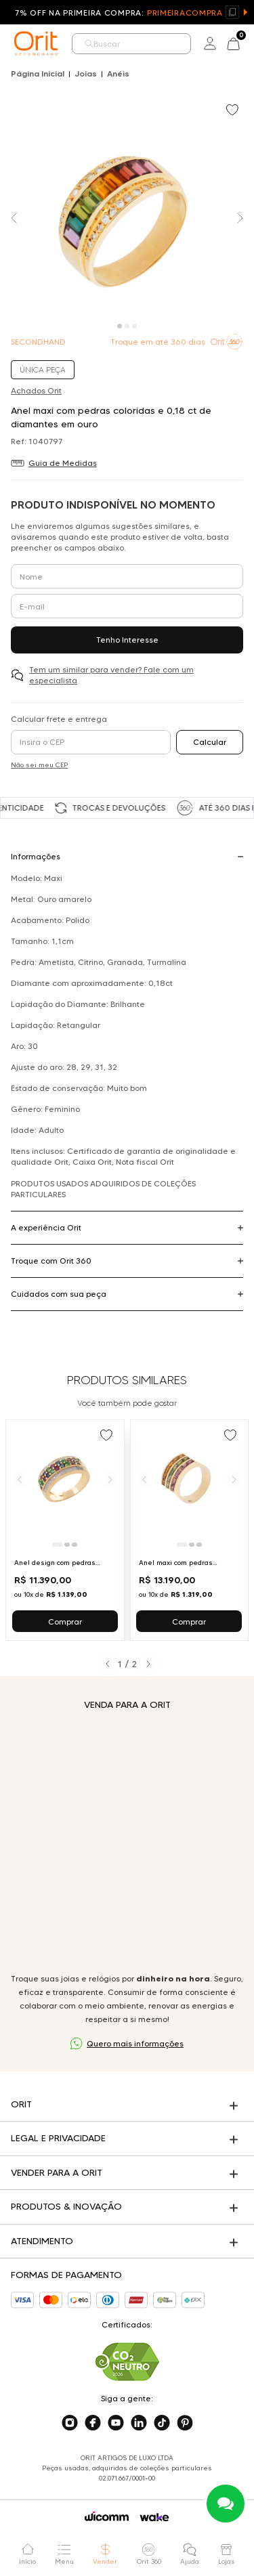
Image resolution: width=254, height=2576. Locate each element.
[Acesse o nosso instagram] (70, 2423)
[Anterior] (19, 1479)
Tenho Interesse (127, 640)
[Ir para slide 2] (67, 1545)
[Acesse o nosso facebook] (93, 2423)
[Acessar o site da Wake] (154, 2517)
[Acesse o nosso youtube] (116, 2423)
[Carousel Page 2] (127, 326)
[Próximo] (110, 1479)
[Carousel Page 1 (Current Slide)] (119, 326)
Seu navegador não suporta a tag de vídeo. (127, 1841)
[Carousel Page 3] (134, 326)
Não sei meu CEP (39, 764)
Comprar (65, 1621)
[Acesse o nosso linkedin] (139, 2423)
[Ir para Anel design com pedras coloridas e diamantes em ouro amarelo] (65, 1530)
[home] (36, 43)
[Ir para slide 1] (57, 1545)
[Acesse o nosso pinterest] (185, 2423)
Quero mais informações (135, 2043)
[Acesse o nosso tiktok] (162, 2423)
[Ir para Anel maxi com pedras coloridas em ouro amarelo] (190, 1530)
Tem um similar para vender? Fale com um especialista (111, 674)
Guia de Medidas (62, 463)
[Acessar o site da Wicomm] (107, 2516)
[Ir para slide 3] (74, 1545)
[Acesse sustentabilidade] (127, 2361)
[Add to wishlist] (234, 111)
